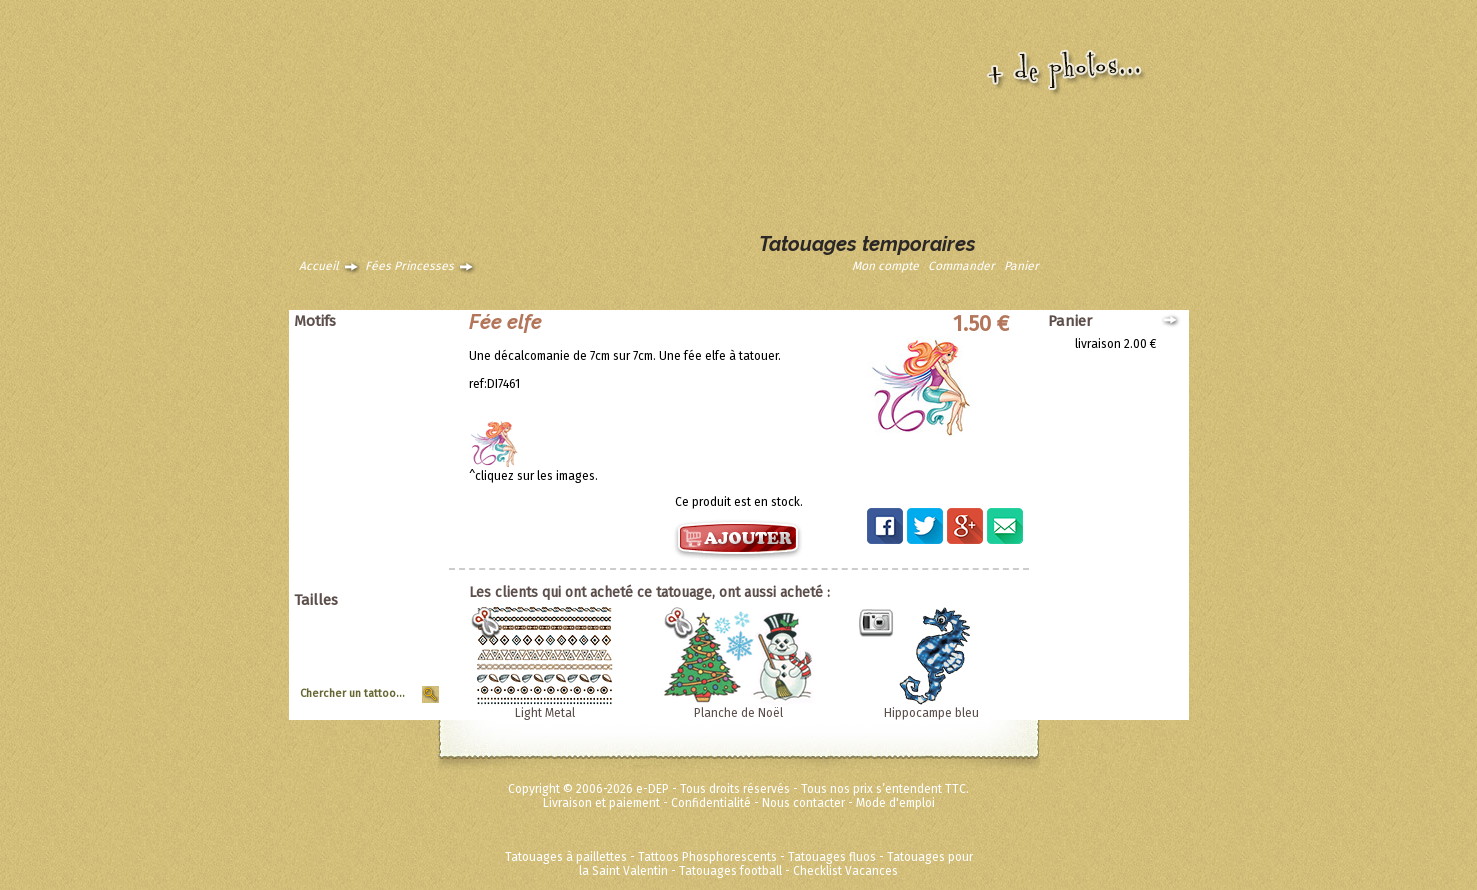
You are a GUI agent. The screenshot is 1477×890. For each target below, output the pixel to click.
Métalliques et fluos (378, 582)
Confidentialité (711, 803)
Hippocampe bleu (931, 713)
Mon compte (885, 266)
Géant (415, 623)
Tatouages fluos (832, 857)
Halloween (403, 442)
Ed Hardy (408, 526)
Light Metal (545, 713)
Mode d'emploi (895, 803)
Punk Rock (404, 428)
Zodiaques (403, 498)
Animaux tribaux (388, 358)
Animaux (409, 344)
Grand (415, 637)
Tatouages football (730, 871)
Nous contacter (803, 803)
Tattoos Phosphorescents (707, 857)
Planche (410, 665)
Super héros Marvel (379, 554)
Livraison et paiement (601, 803)
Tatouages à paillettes (566, 857)
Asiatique (406, 372)
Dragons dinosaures (377, 386)
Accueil (319, 266)
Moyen (414, 651)
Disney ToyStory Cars (375, 540)
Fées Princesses (409, 266)
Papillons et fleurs (383, 400)
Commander (961, 266)
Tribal (416, 470)
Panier (1021, 266)
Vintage (411, 484)
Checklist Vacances (845, 871)
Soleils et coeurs (387, 456)
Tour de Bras (398, 679)
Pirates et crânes (386, 414)
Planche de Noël (738, 713)
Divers (415, 512)
